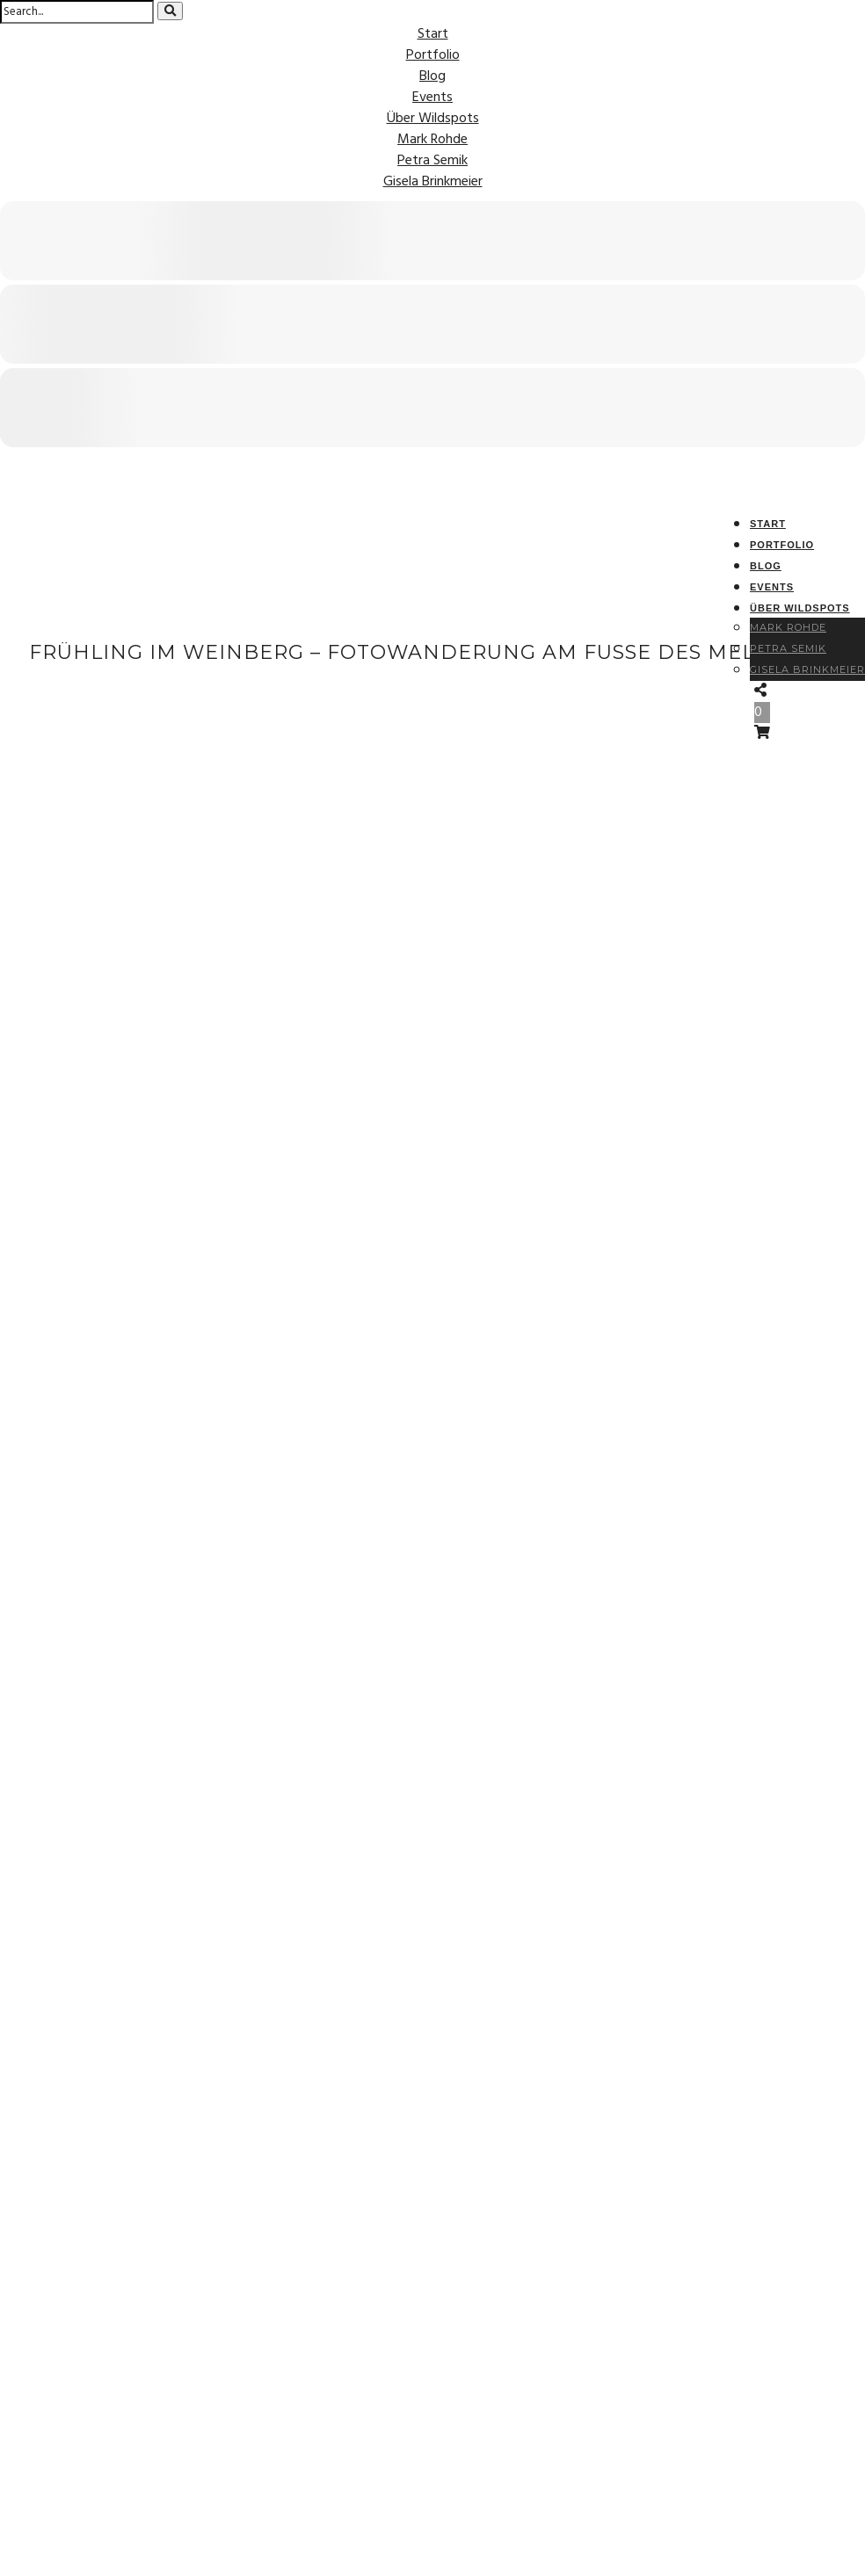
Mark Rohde (432, 139)
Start (433, 34)
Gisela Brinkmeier (433, 181)
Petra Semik (432, 160)
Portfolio (433, 55)
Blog (432, 76)
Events (432, 97)
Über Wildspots (433, 118)
